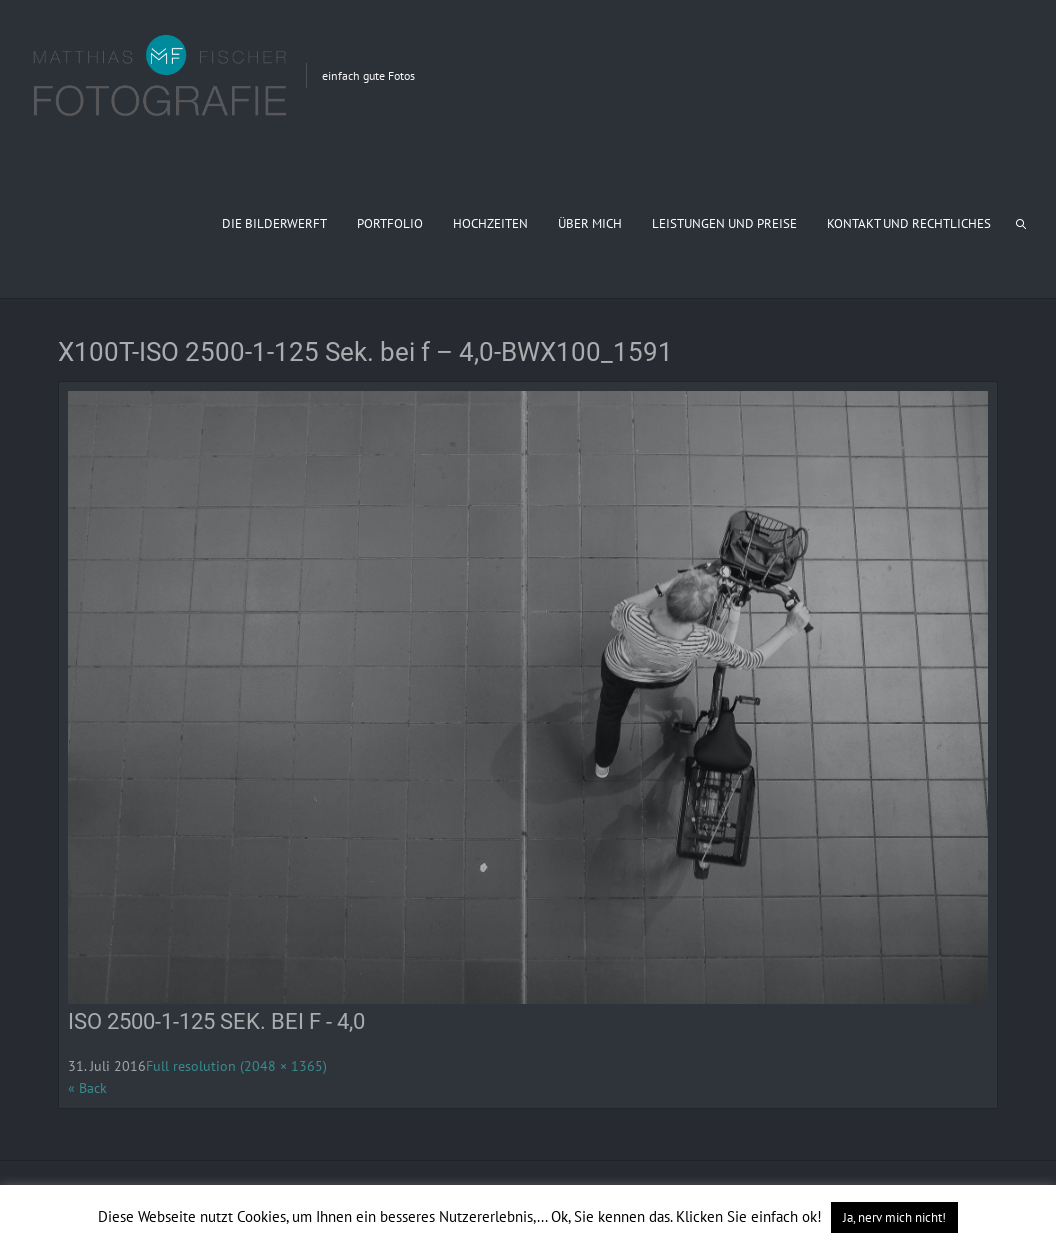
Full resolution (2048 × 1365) (236, 1066)
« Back (87, 1088)
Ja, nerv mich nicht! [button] (894, 1217)
